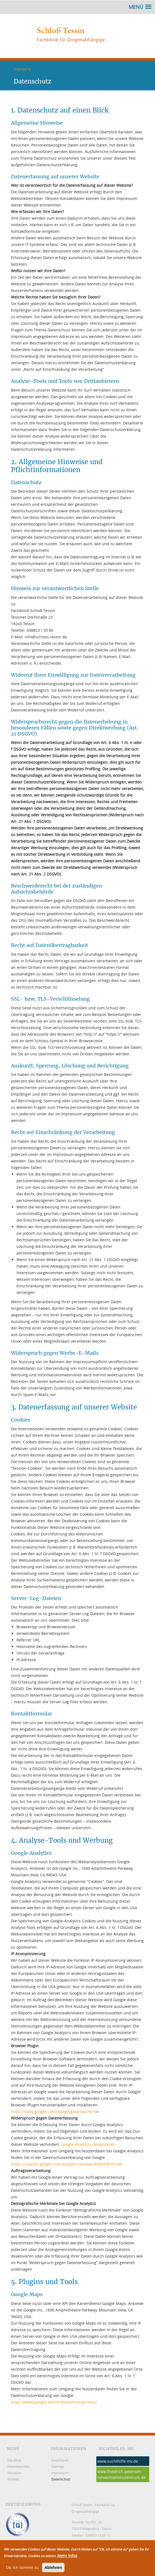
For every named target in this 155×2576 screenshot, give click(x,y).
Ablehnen (53, 2569)
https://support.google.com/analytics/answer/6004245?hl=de (66, 2164)
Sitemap (57, 2466)
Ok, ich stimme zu (22, 2568)
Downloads (59, 2460)
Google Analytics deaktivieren (88, 2144)
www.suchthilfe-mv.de (117, 2461)
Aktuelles (14, 2473)
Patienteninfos (18, 2466)
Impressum (60, 2473)
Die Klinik (14, 2460)
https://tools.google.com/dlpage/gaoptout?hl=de (55, 2111)
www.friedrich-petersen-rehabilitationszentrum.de (121, 2474)
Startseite (22, 68)
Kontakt (13, 2479)
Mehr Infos (67, 2557)
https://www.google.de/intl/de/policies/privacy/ (54, 2402)
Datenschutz (61, 2479)
